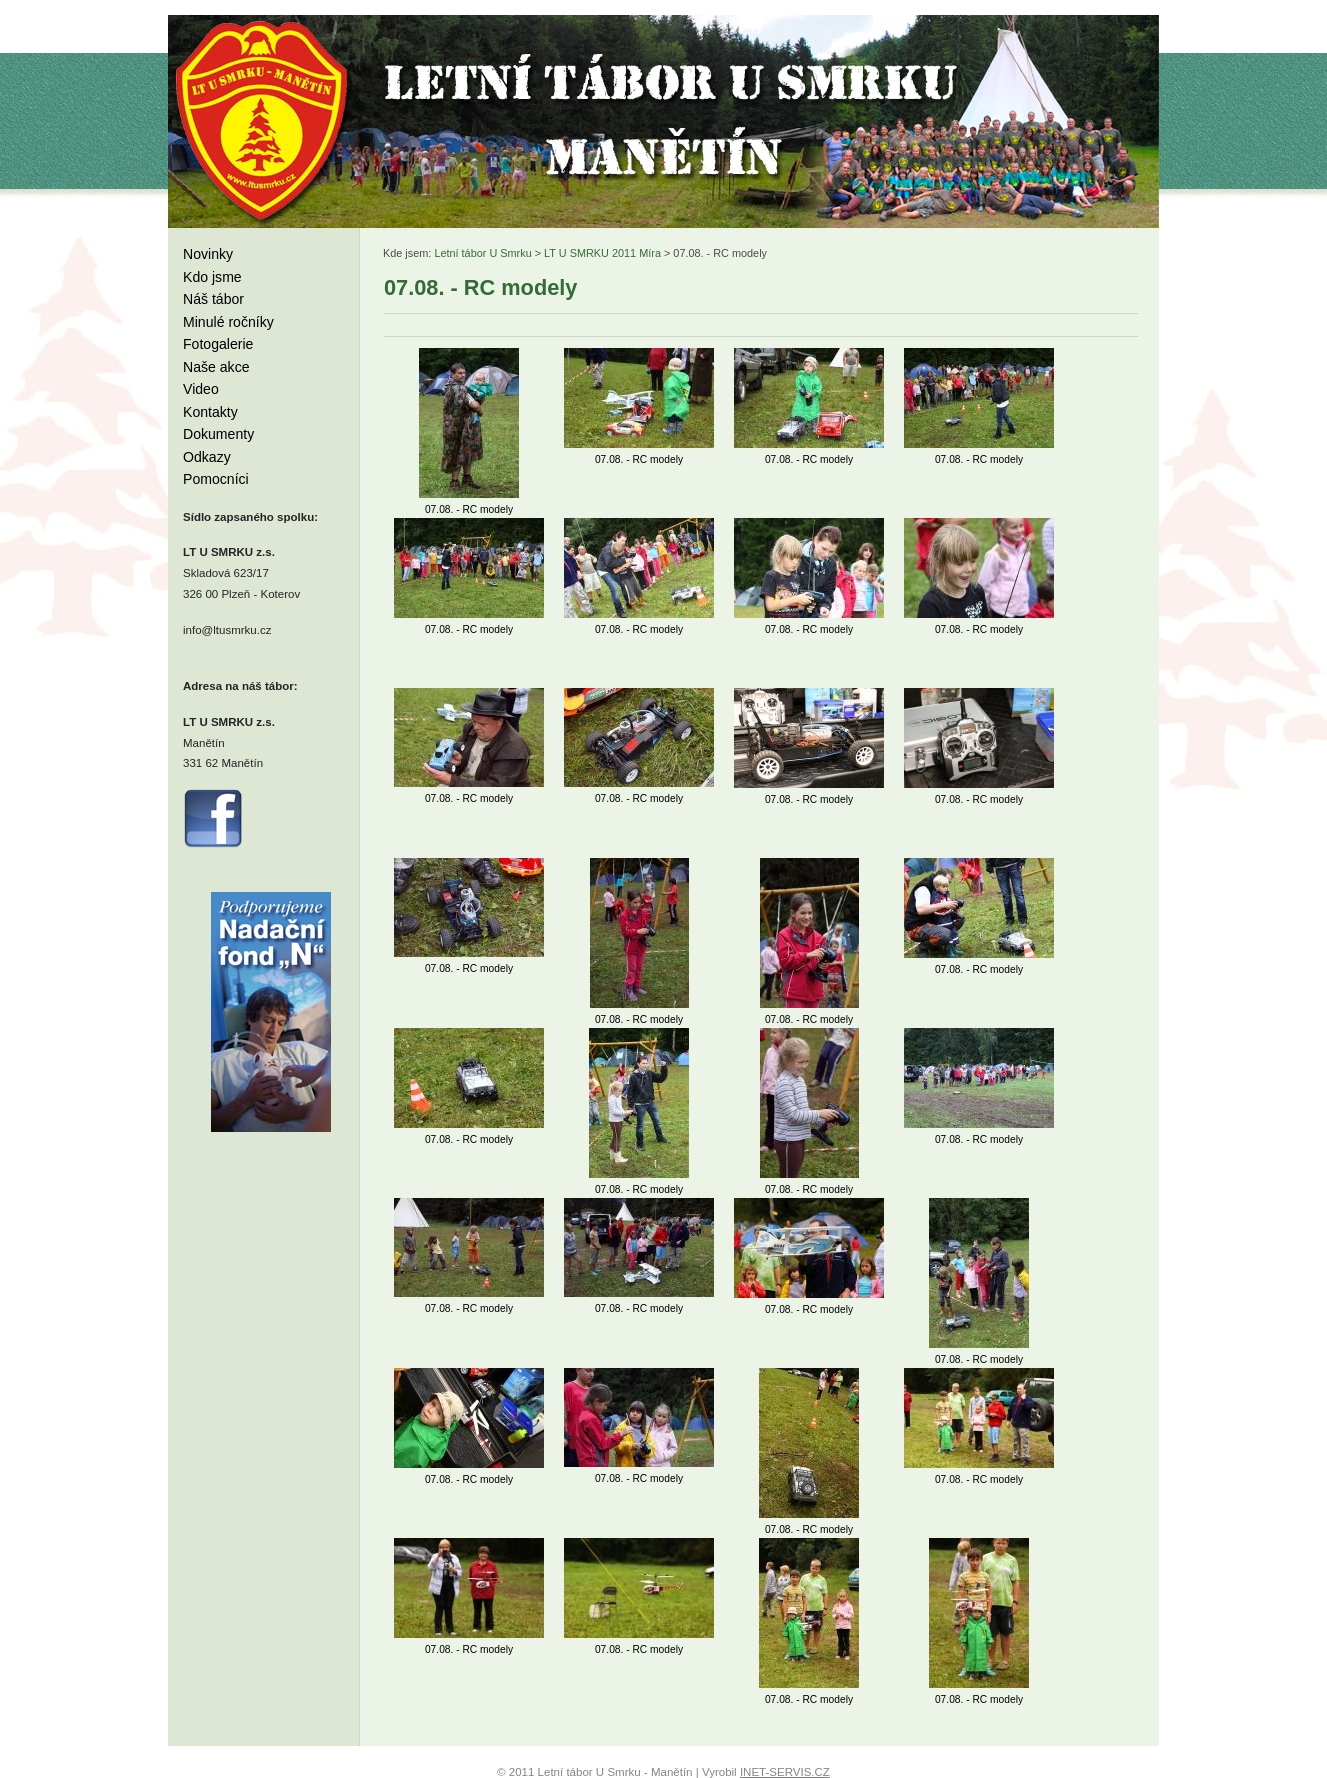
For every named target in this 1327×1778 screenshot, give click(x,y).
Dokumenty (218, 434)
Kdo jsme (212, 277)
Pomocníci (216, 479)
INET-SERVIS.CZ (785, 1772)
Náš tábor (213, 299)
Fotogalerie (218, 344)
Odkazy (207, 457)
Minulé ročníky (228, 322)
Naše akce (216, 367)
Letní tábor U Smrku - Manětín (263, 120)
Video (201, 389)
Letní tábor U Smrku (482, 253)
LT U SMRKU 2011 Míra (602, 253)
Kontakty (210, 412)
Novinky (208, 254)
